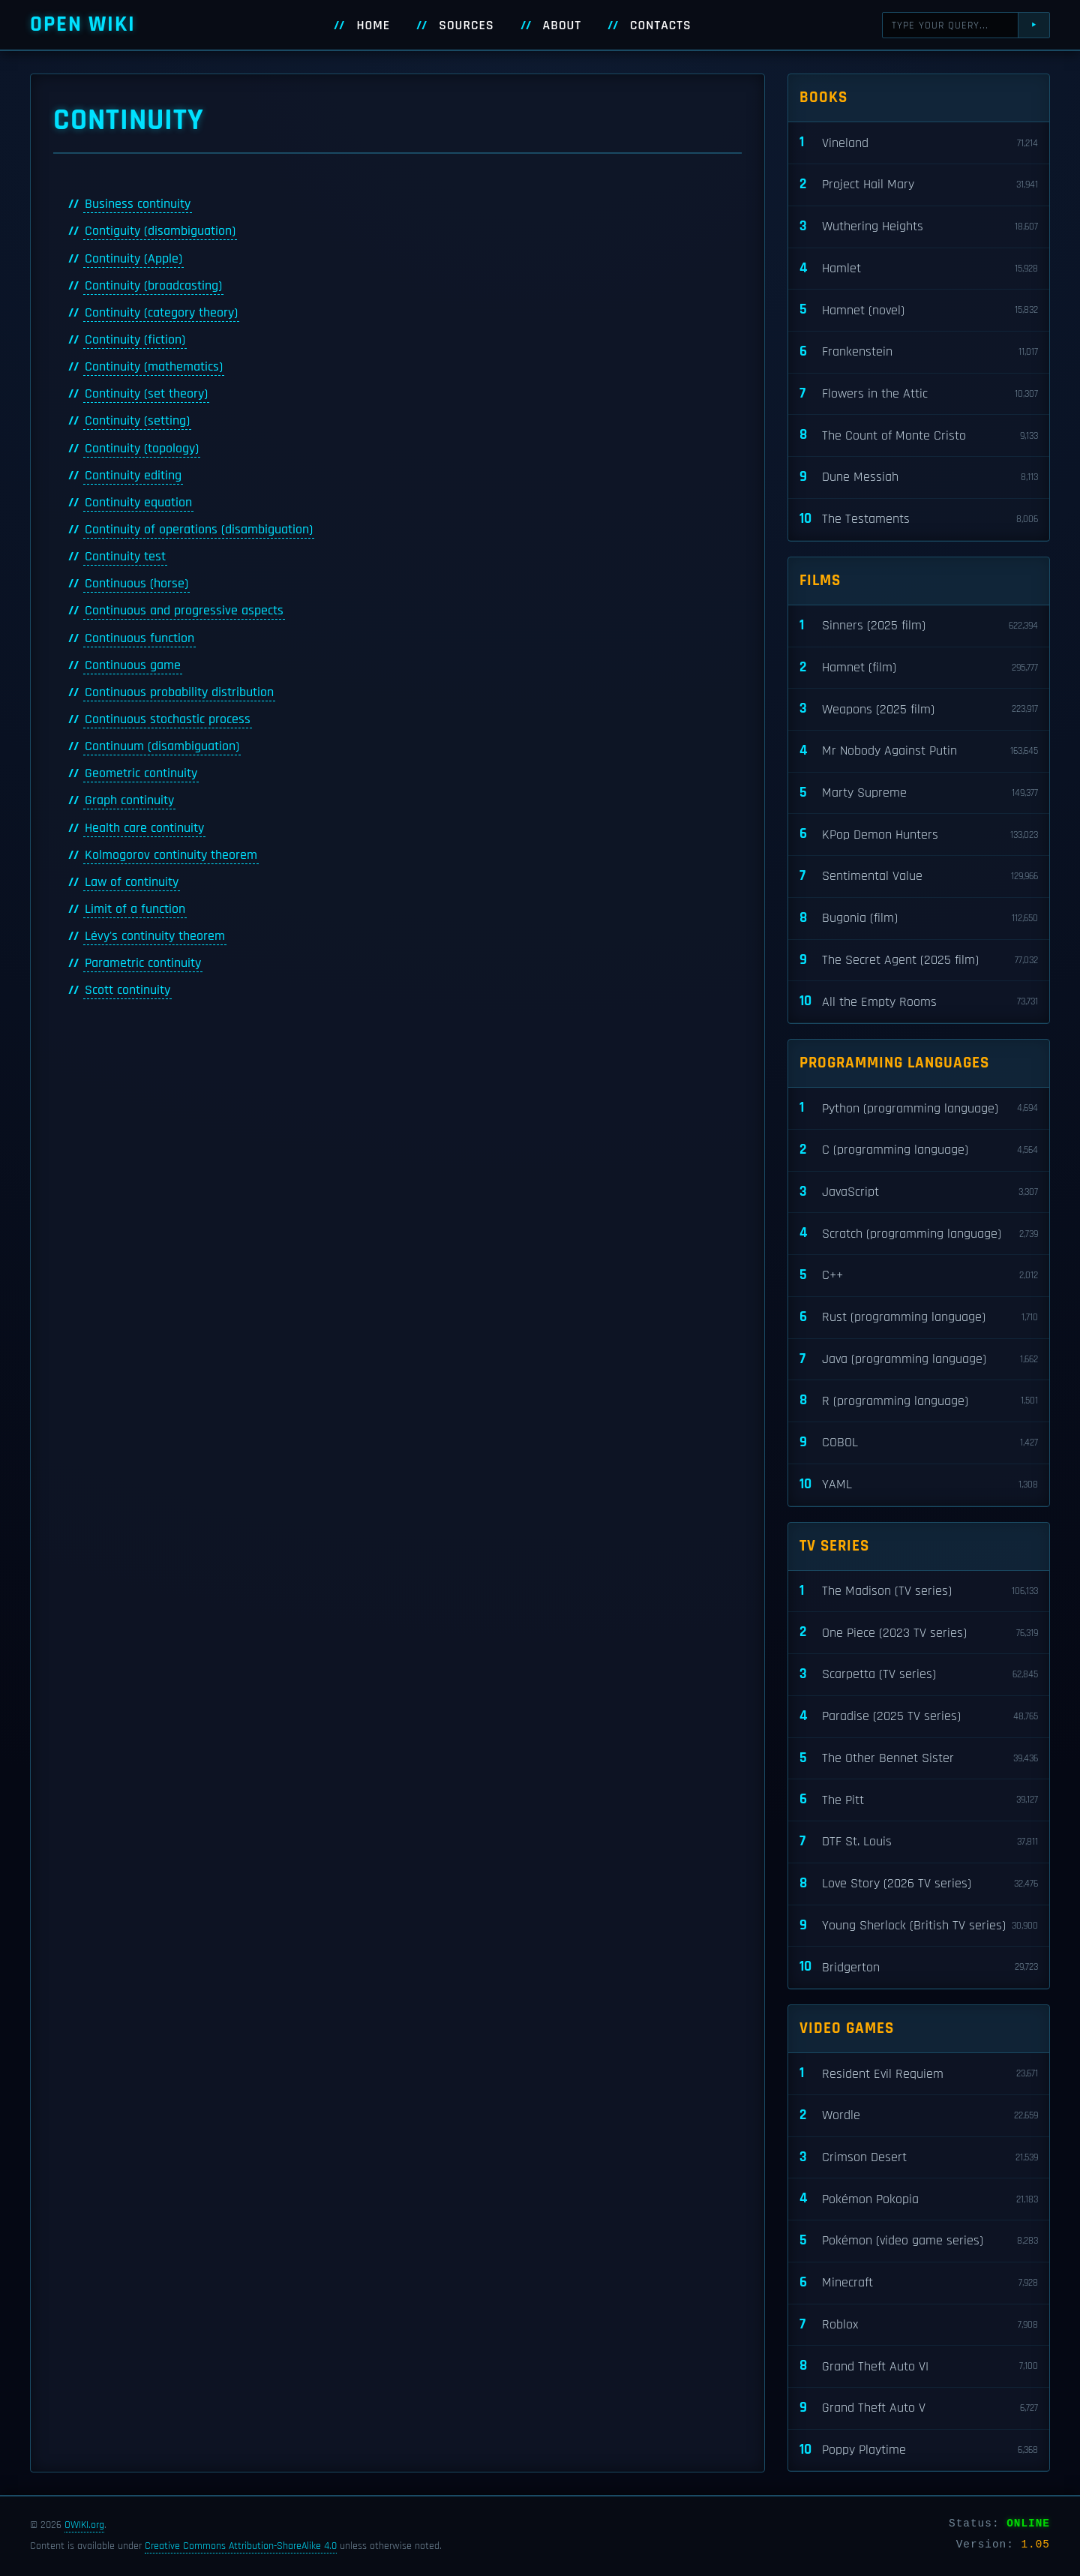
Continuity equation (138, 502)
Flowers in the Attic (919, 394)
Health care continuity (144, 828)
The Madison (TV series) (919, 1591)
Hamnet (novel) (919, 310)
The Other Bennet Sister (919, 1758)
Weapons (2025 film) (919, 709)
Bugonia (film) (919, 918)
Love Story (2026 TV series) (919, 1884)
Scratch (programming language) (919, 1233)
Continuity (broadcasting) (153, 286)
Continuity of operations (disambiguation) (199, 529)
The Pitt (919, 1800)
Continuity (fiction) (135, 340)
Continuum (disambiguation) (162, 746)
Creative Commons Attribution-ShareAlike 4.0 (241, 2546)
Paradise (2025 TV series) (919, 1716)
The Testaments (919, 519)
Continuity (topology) (142, 448)
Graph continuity (129, 800)
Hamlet (919, 269)
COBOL (919, 1443)
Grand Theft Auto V (919, 2408)
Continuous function (139, 638)
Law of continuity (131, 882)
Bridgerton (919, 1967)
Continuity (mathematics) (154, 367)
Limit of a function (135, 909)
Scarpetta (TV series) (919, 1674)
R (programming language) (919, 1401)
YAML (919, 1485)
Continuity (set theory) (146, 394)
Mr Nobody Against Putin (919, 751)
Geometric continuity (141, 773)
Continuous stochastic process (167, 719)
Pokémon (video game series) (919, 2241)
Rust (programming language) (919, 1317)
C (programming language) (919, 1150)
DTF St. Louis (919, 1842)
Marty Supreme (919, 793)
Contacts (661, 25)
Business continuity (137, 204)
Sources (466, 25)
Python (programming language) (919, 1108)
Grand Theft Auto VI (919, 2366)
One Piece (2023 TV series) (919, 1632)
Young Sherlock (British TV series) (919, 1926)
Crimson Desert (919, 2157)
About (562, 25)
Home (373, 25)
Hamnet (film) (919, 668)
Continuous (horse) (136, 583)
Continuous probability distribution (179, 692)
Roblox (919, 2325)
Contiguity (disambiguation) (160, 231)
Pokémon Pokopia (919, 2199)
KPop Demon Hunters (919, 834)
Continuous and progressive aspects (184, 610)
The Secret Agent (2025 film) (919, 960)
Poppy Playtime (919, 2450)
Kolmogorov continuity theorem (171, 855)
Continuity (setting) (137, 421)
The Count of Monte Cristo (919, 435)
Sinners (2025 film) (919, 626)
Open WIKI (83, 24)
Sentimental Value (919, 876)
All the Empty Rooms (919, 1001)
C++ (919, 1275)
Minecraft (919, 2283)
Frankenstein (919, 352)
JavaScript (919, 1192)
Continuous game (133, 665)
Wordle (919, 2115)
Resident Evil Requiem (919, 2073)
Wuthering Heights (919, 227)
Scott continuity (127, 990)
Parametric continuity (143, 963)
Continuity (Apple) (133, 259)
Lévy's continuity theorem (155, 936)
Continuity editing (133, 475)
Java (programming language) (919, 1359)
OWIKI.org (84, 2525)
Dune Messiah (919, 477)
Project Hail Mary (919, 185)
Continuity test (125, 556)
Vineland (919, 143)
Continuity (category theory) (161, 313)
